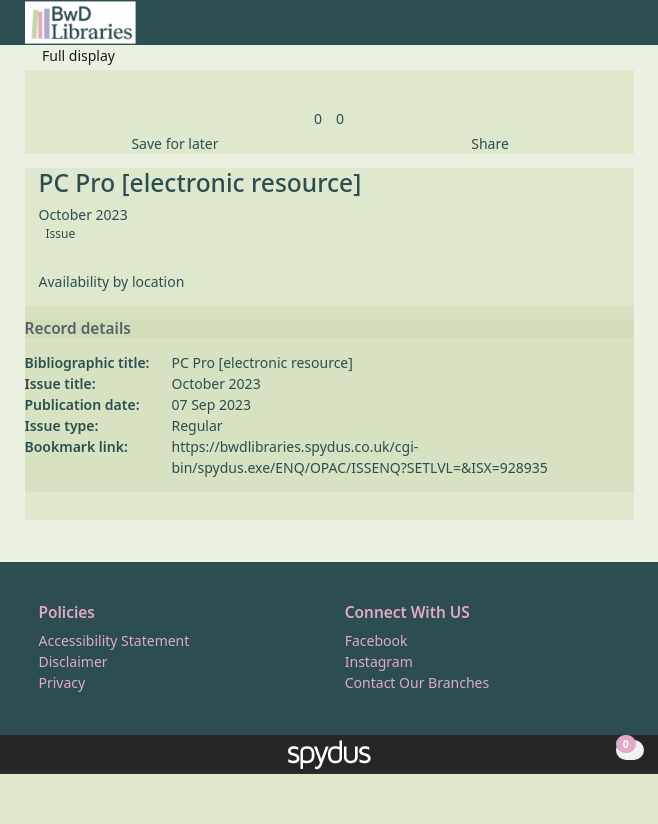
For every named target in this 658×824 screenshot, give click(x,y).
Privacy (62, 682)
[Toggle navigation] (623, 30)
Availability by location (112, 281)
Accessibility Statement (114, 640)
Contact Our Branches (417, 682)
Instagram (379, 661)
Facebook (376, 640)
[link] (318, 118)
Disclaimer (73, 661)
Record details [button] (78, 329)
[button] (599, 30)
